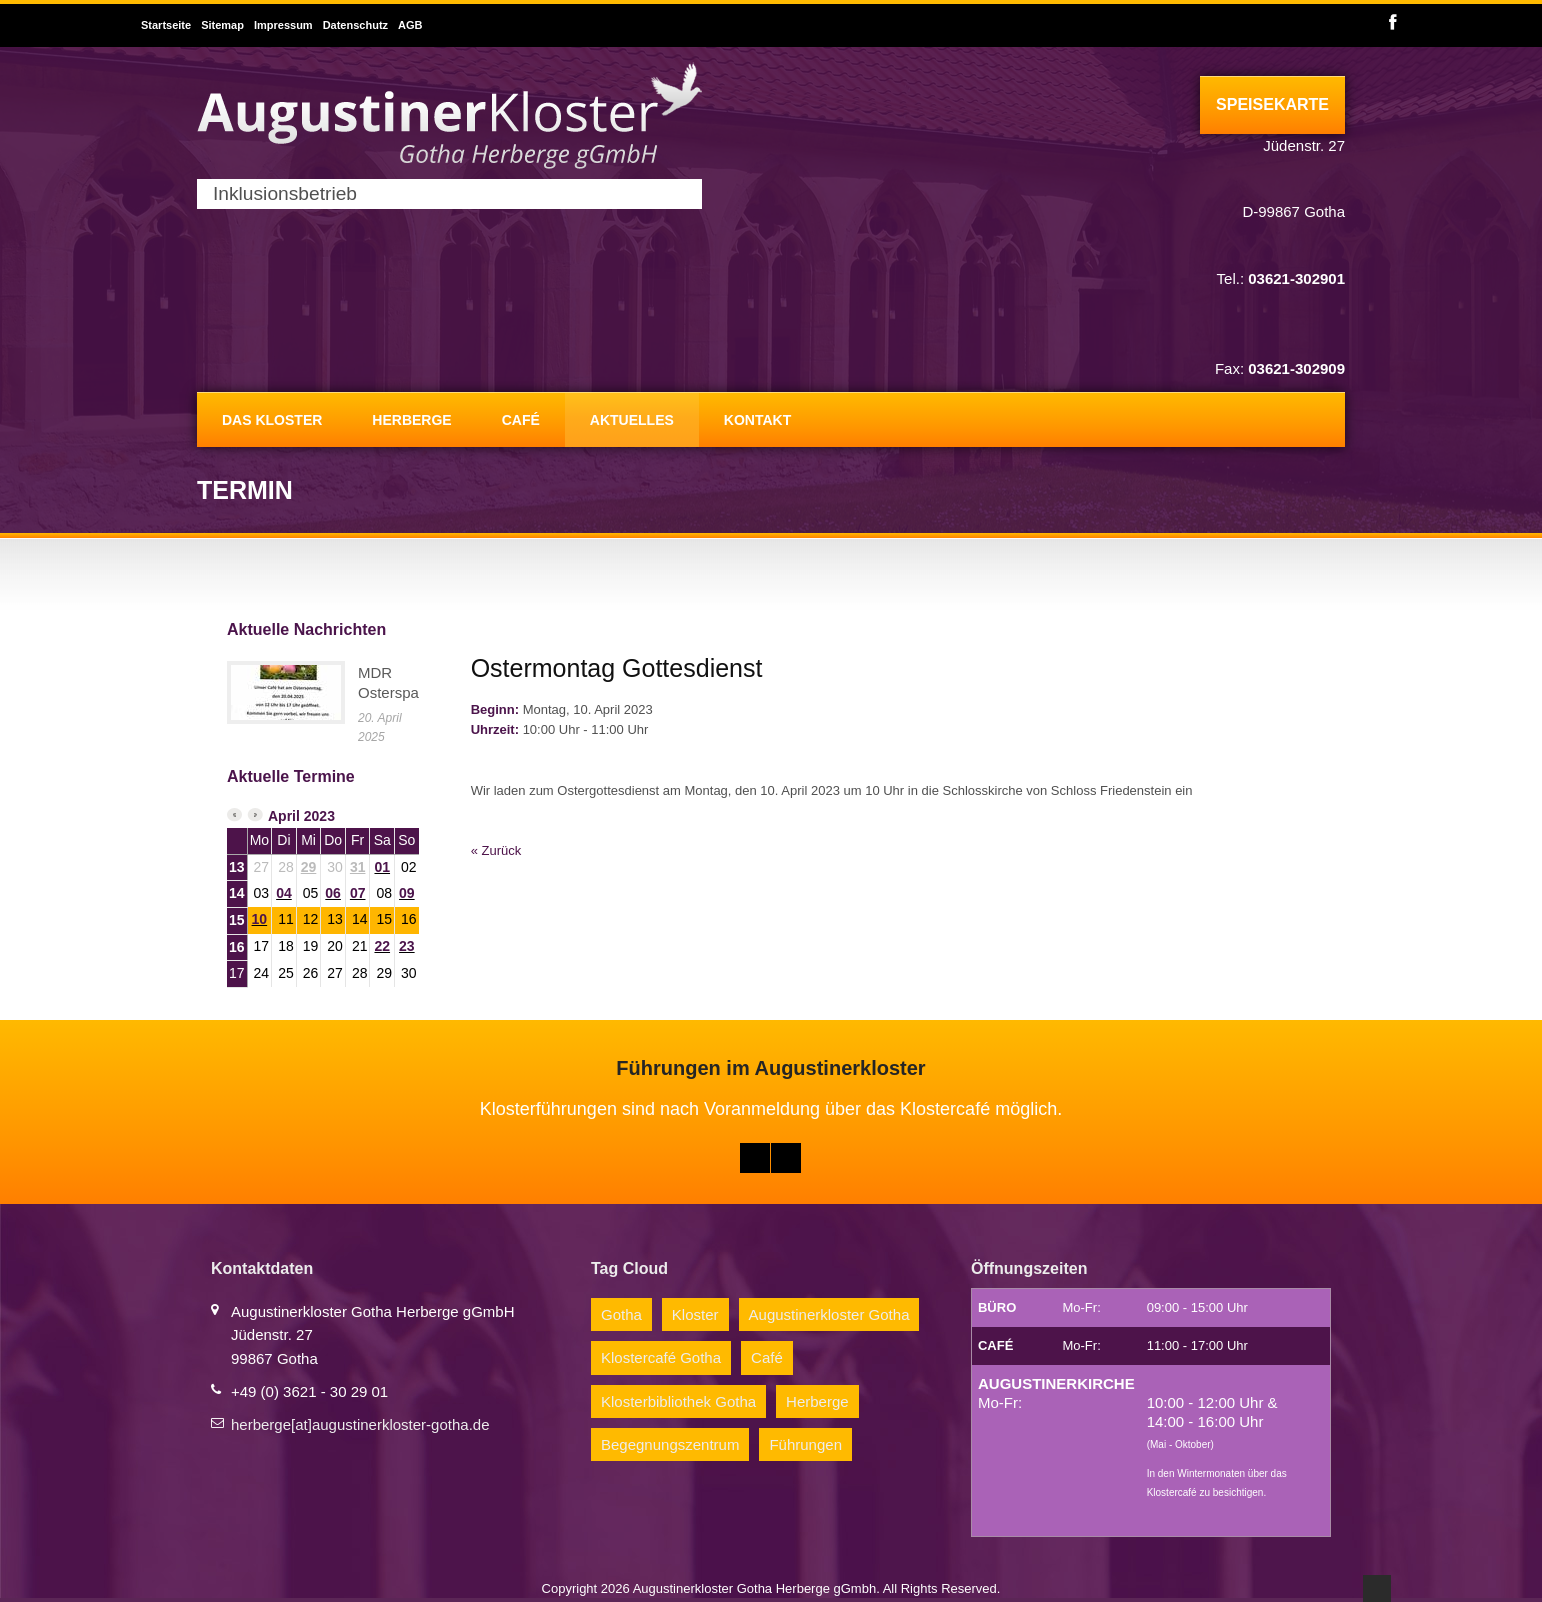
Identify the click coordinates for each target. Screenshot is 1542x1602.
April (284, 816)
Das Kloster (272, 420)
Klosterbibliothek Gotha (678, 1401)
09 (407, 893)
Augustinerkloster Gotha (829, 1314)
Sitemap (222, 25)
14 (237, 893)
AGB (410, 25)
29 (309, 867)
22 (382, 946)
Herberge (411, 420)
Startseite (166, 25)
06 (333, 893)
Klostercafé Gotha (661, 1357)
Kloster (695, 1314)
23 (407, 946)
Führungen (805, 1444)
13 (237, 867)
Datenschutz (355, 25)
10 (260, 919)
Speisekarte (1272, 104)
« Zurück (496, 850)
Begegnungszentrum (670, 1444)
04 (284, 893)
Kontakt (757, 420)
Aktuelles (632, 420)
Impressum (283, 25)
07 (358, 893)
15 (237, 920)
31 (358, 867)
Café (521, 420)
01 (382, 867)
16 (237, 947)
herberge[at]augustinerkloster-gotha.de (360, 1424)
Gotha (621, 1314)
